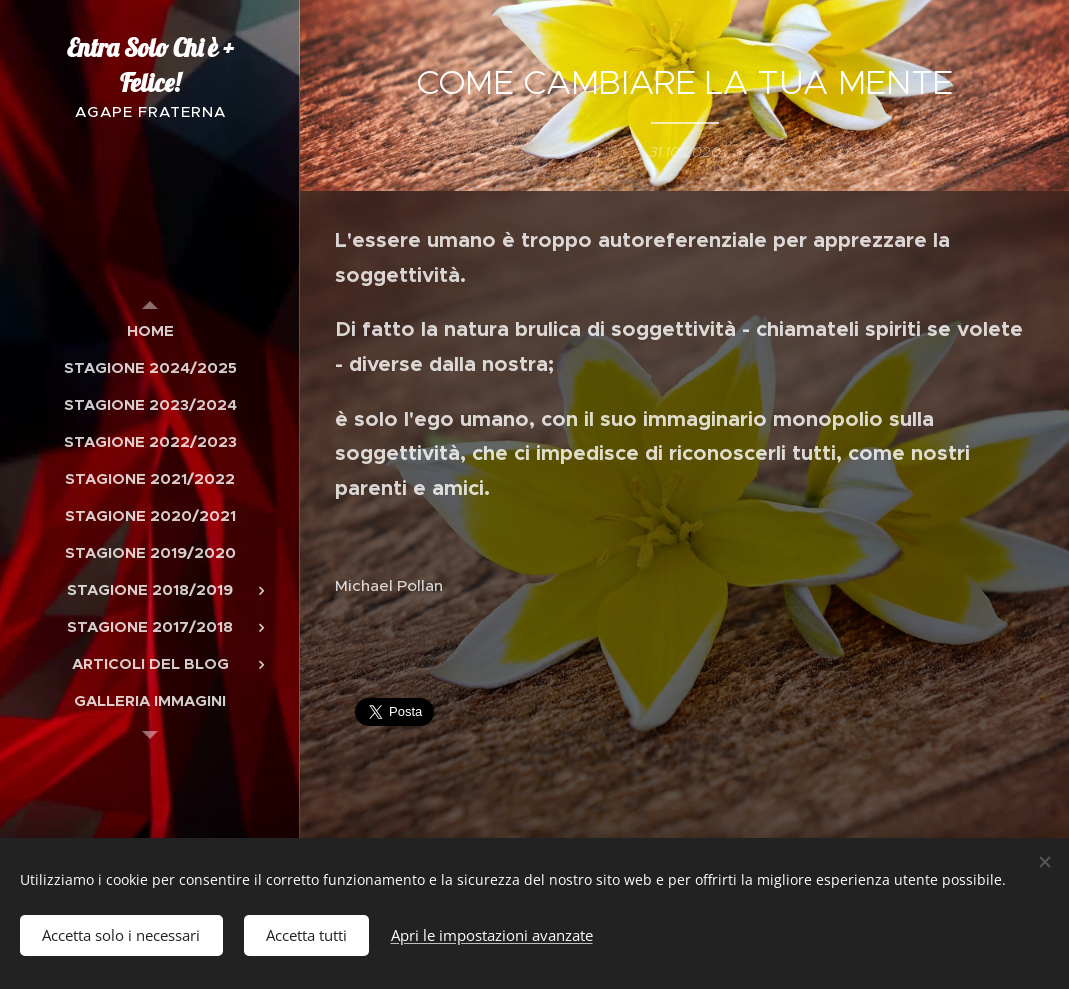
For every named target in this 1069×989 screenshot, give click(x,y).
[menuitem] (150, 330)
